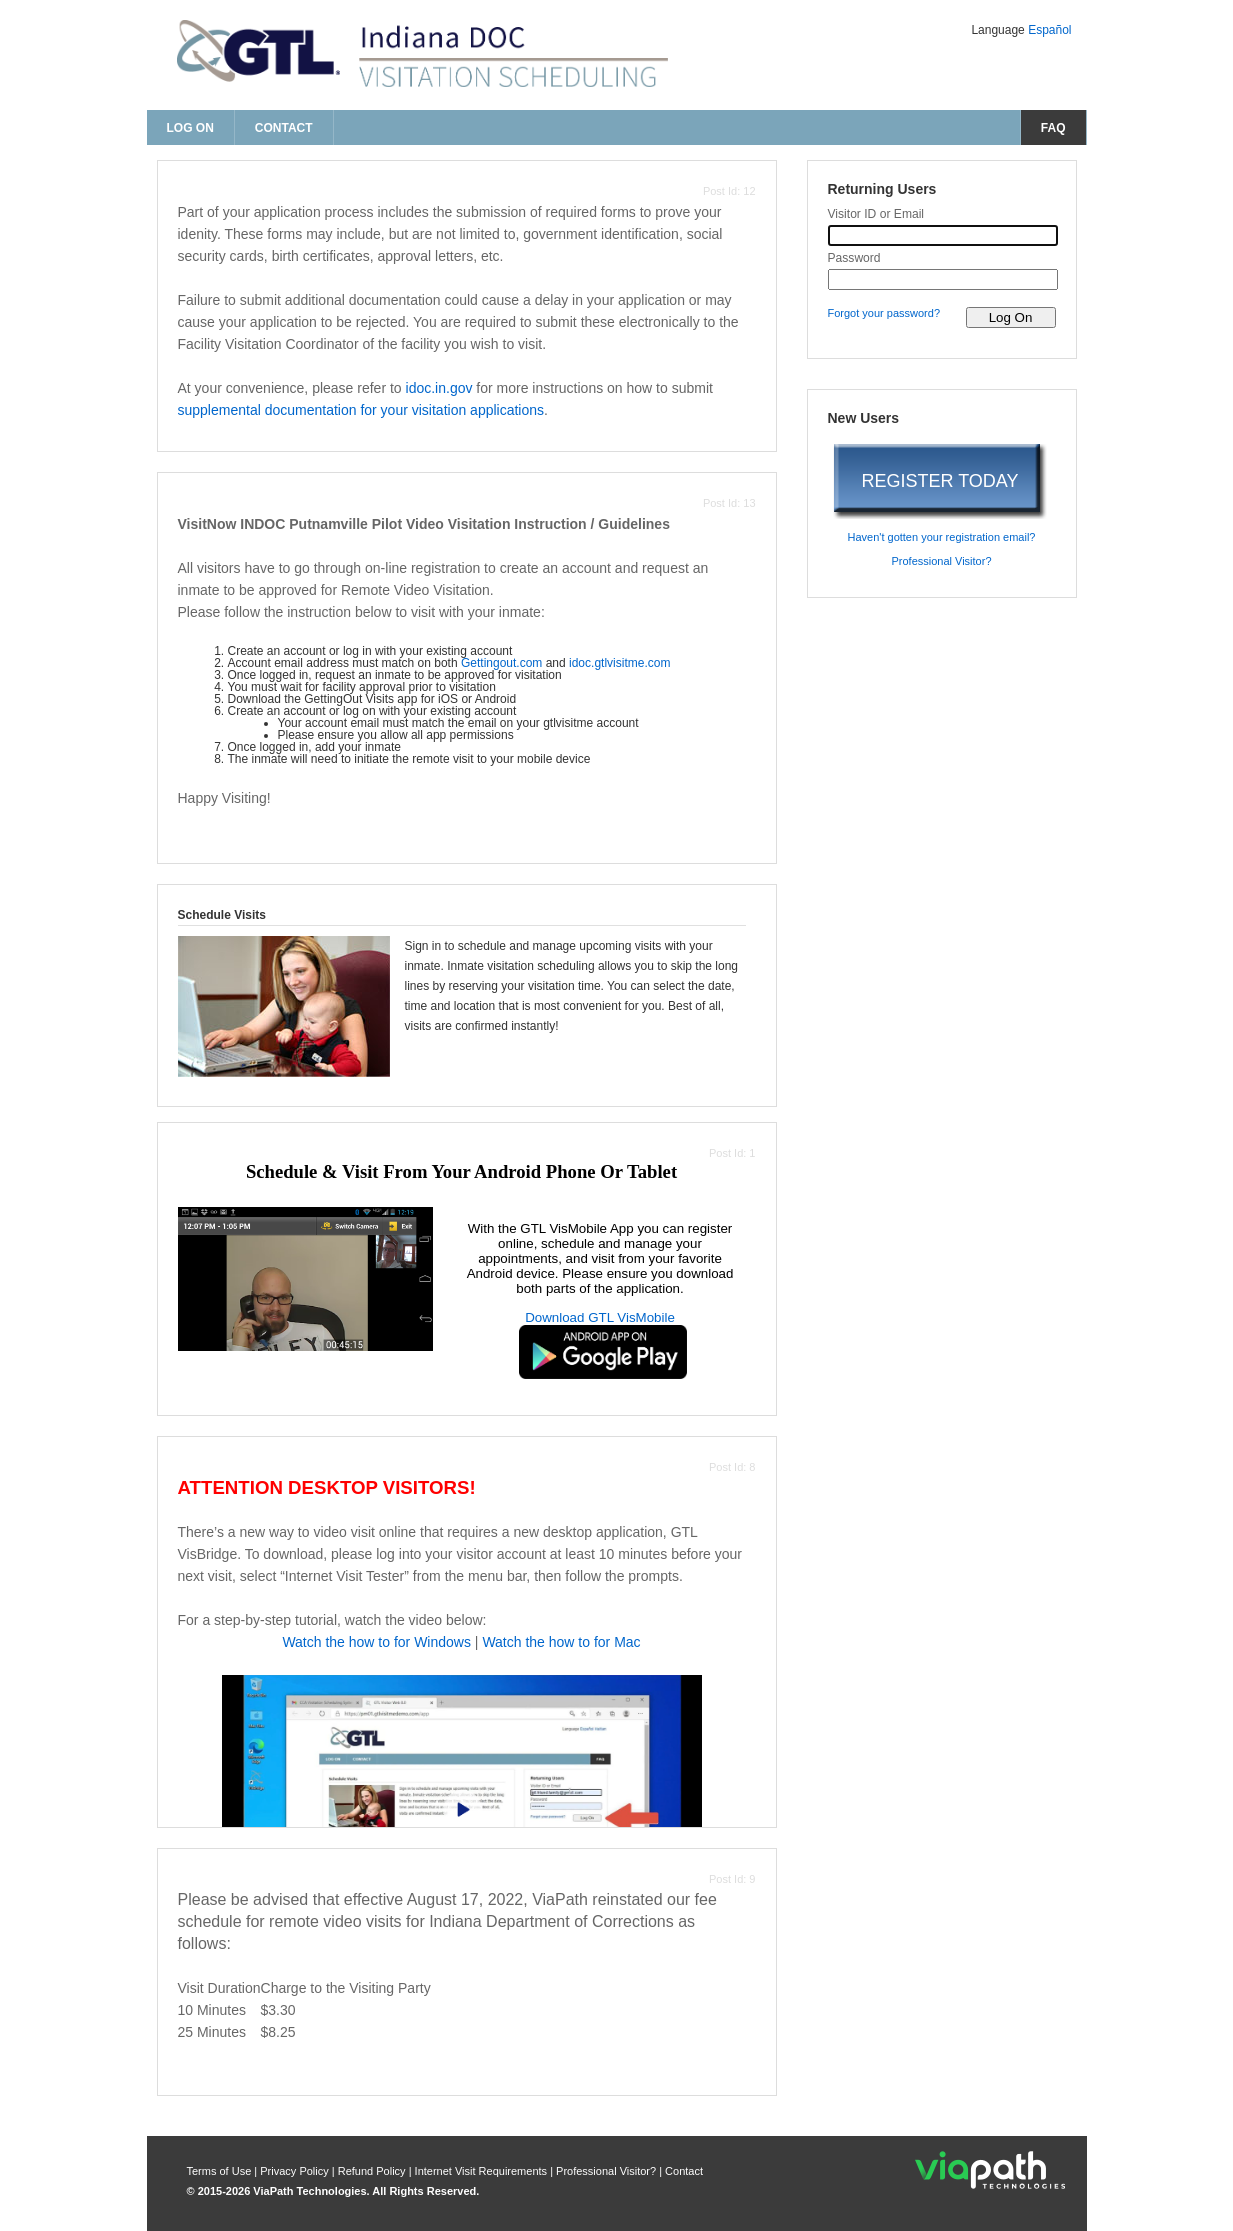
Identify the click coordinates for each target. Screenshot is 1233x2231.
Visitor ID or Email (876, 214)
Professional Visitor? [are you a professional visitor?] (941, 561)
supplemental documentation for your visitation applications (361, 410)
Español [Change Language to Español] (1049, 30)
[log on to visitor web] (1011, 317)
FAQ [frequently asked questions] (1053, 128)
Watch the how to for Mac (561, 1642)
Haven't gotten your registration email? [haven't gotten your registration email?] (942, 537)
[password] (943, 279)
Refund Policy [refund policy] (372, 2171)
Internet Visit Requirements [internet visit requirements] (483, 2171)
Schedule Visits (222, 915)
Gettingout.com (501, 663)
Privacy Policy (296, 2171)
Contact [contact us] (284, 128)
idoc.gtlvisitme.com (619, 663)
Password (854, 258)
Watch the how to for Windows (376, 1642)
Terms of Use (221, 2171)
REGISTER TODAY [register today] (939, 481)
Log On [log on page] (190, 128)
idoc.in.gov (439, 388)
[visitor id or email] (943, 235)
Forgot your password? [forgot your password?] (884, 313)
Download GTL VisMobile (600, 1317)
